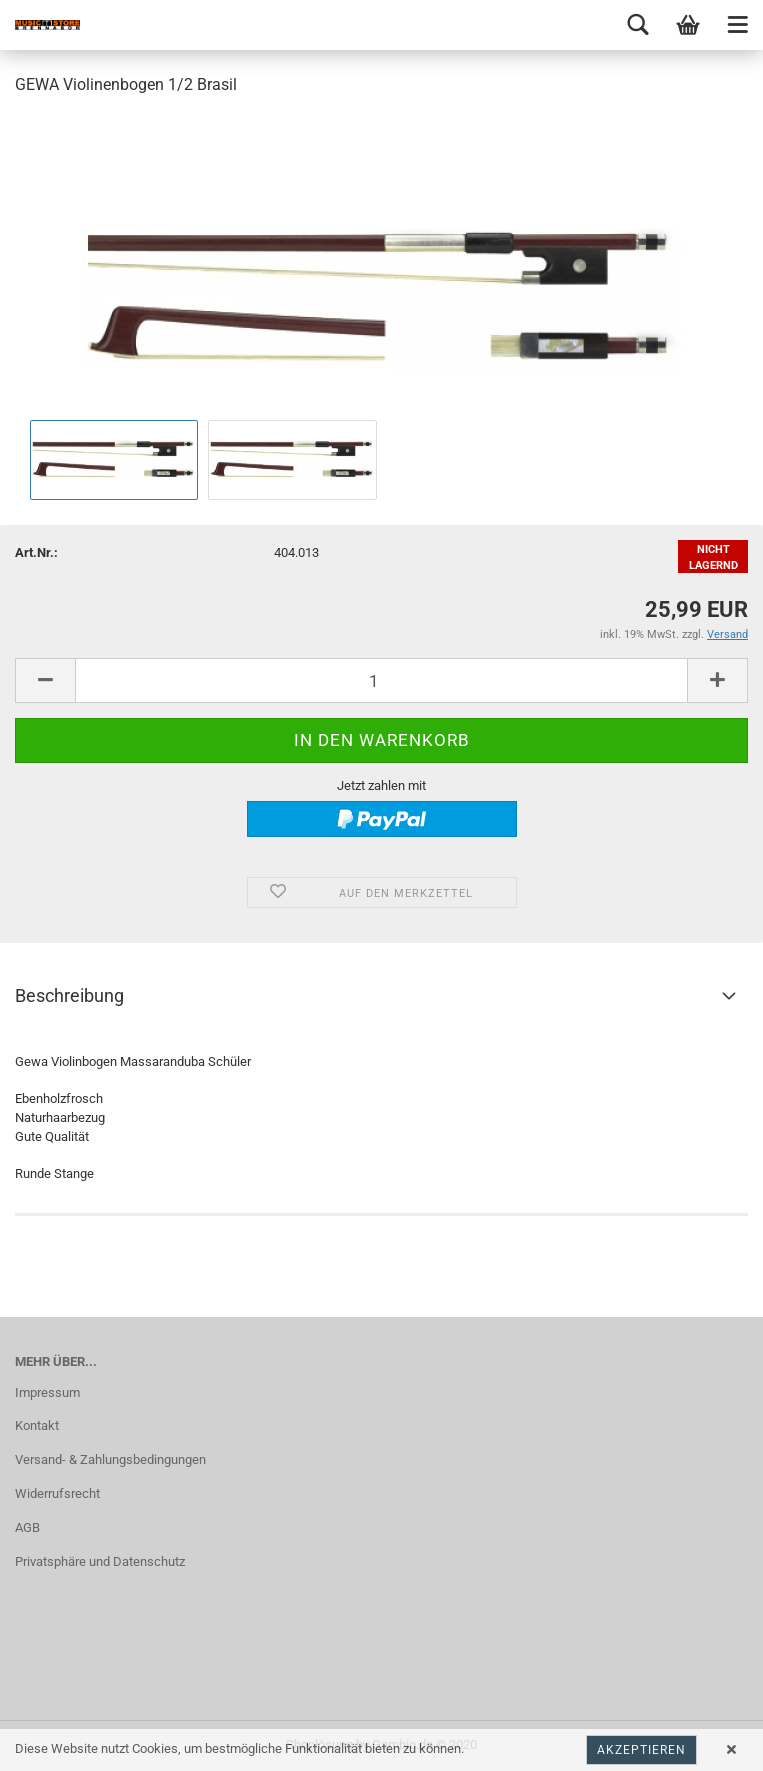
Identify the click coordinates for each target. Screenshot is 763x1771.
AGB (27, 1527)
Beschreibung (69, 995)
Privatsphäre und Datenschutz (100, 1561)
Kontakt (37, 1425)
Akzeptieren (641, 1750)
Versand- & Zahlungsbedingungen (110, 1459)
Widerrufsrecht (57, 1493)
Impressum (47, 1392)
